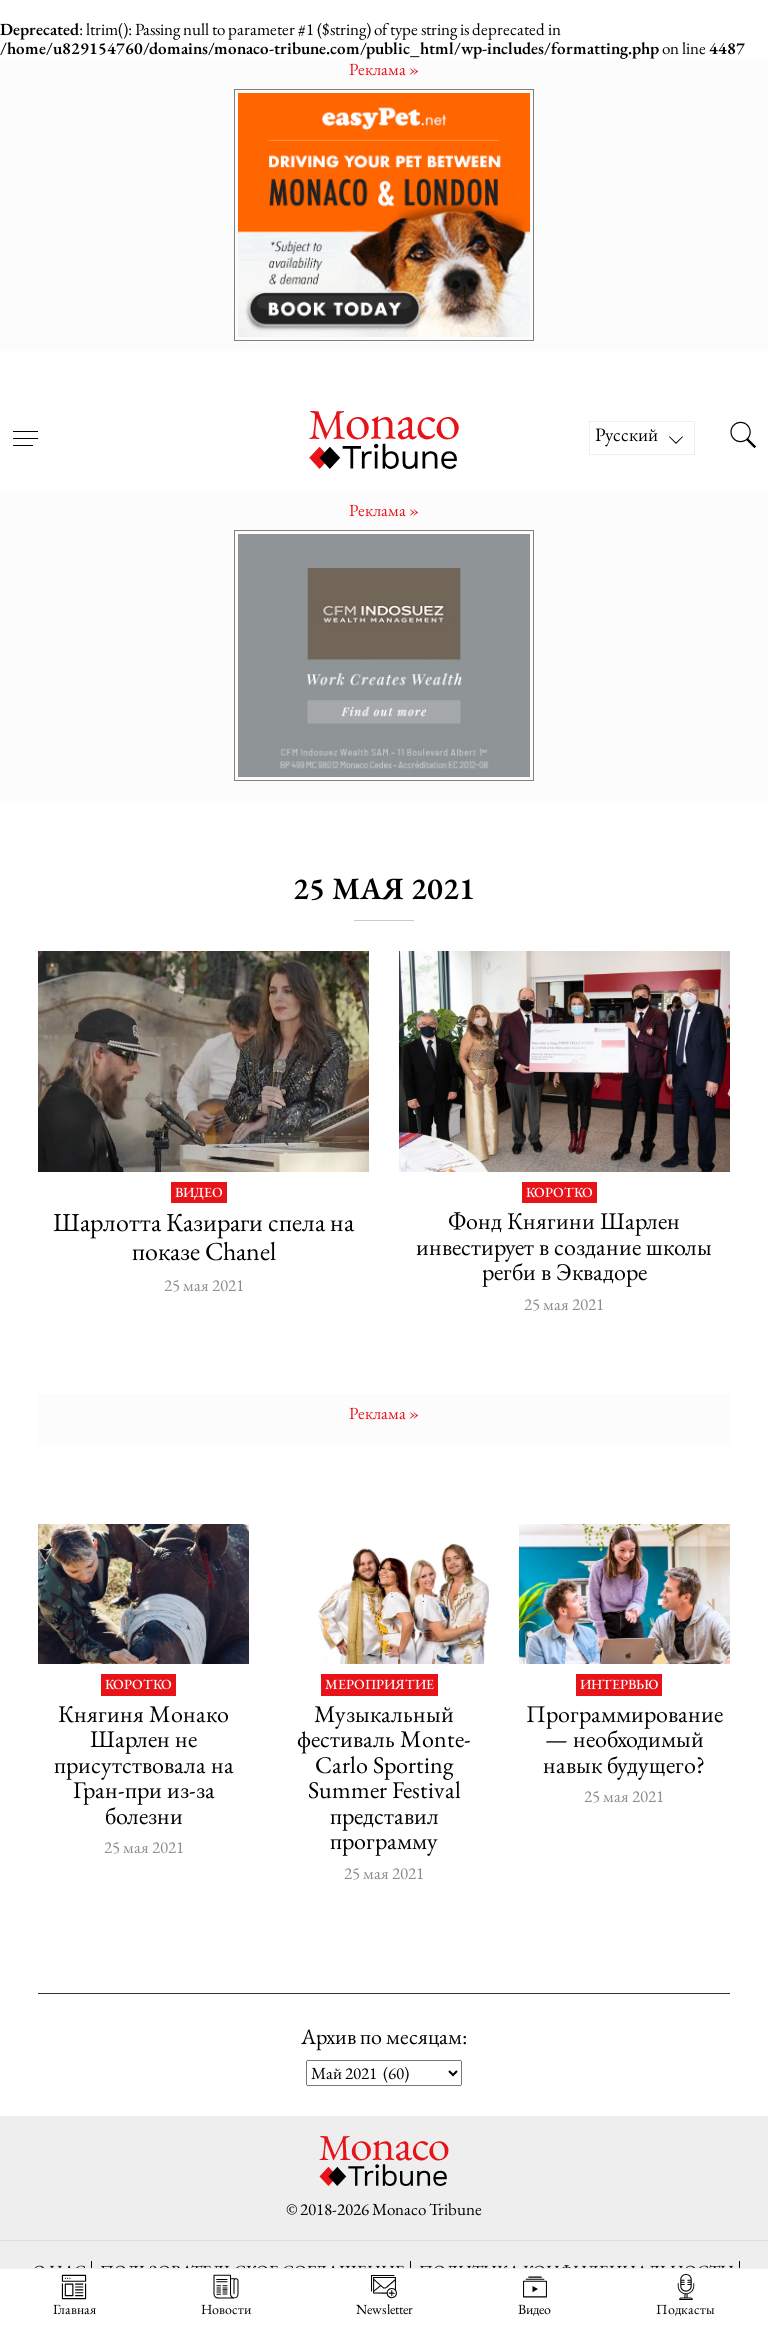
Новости (226, 2295)
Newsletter (384, 2295)
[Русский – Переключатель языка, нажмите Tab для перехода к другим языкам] (642, 438)
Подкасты (685, 2295)
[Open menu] (25, 426)
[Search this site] (743, 438)
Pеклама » (384, 69)
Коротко (559, 1193)
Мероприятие (379, 1685)
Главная (74, 2295)
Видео (199, 1193)
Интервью (619, 1685)
